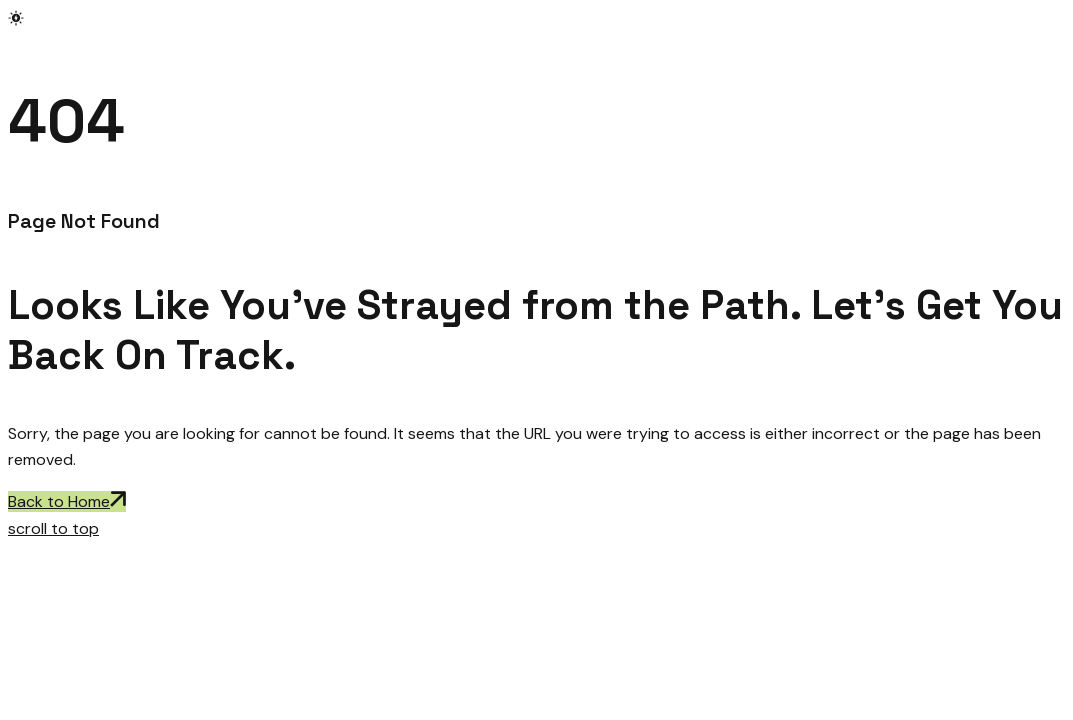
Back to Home (67, 501)
